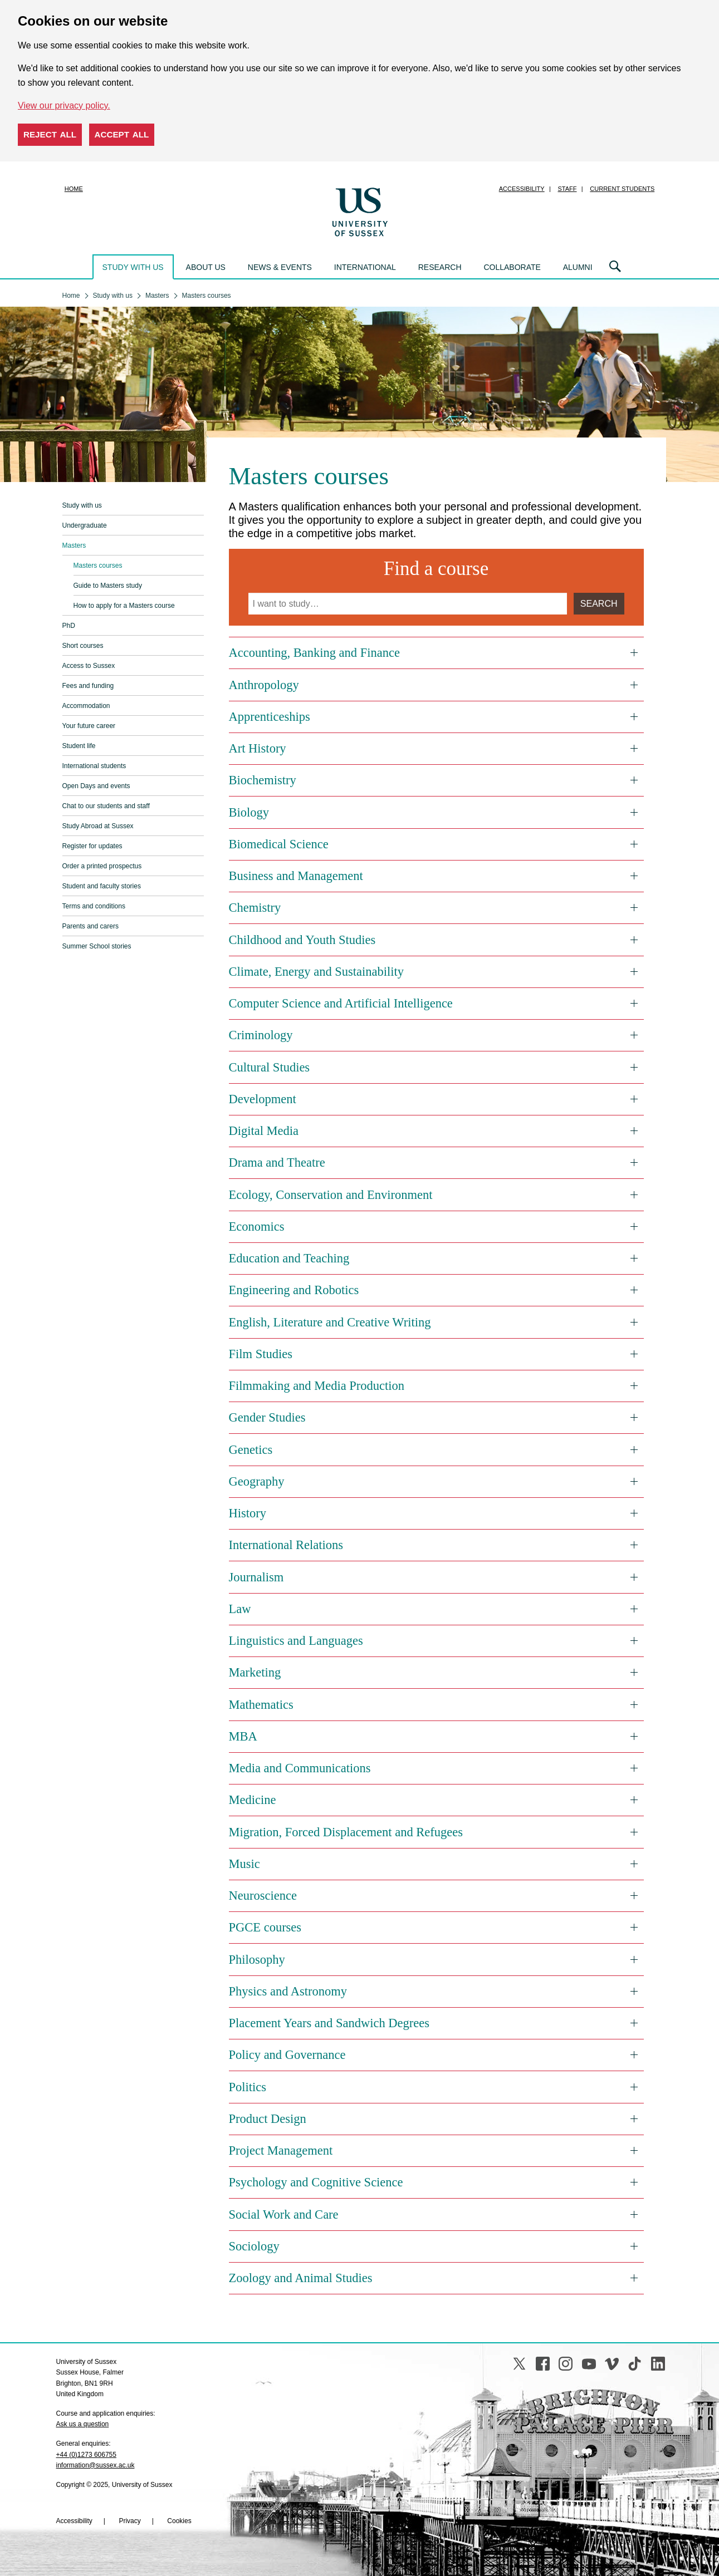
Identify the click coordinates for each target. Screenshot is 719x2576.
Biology (249, 812)
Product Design (267, 2119)
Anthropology (264, 685)
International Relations (286, 1545)
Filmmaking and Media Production (317, 1386)
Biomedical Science (279, 844)
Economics (257, 1226)
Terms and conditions (93, 906)
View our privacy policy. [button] (64, 105)
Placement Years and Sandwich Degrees (329, 2023)
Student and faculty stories (101, 886)
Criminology (261, 1035)
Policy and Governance (287, 2055)
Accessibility (522, 188)
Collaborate (511, 267)
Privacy (129, 2521)
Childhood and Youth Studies (302, 940)
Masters (74, 545)
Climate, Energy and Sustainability (316, 972)
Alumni (578, 267)
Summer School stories (96, 946)
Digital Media (264, 1131)
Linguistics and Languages (296, 1641)
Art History (257, 748)
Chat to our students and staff (106, 806)
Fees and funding (88, 686)
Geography (257, 1481)
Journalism (256, 1577)
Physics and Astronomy (288, 1991)
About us (206, 267)
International (365, 267)
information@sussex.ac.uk (95, 2465)
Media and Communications (300, 1768)
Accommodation (86, 706)
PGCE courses (265, 1927)
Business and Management (296, 876)
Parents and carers (90, 926)
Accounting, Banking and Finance (314, 653)
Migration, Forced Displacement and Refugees (346, 1832)
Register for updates (92, 846)
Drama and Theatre (277, 1162)
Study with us (133, 267)
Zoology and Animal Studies (301, 2278)
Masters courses (98, 565)
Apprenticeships (269, 717)
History (248, 1513)
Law (240, 1609)
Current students (622, 188)
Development (262, 1099)
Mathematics (261, 1705)
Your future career (89, 726)
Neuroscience (263, 1895)
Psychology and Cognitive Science (316, 2182)
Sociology (254, 2246)
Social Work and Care (284, 2214)
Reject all (49, 134)
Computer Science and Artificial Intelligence (341, 1003)
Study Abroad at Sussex (98, 826)
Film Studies (260, 1354)
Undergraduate (84, 525)
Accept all (122, 134)
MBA (243, 1736)
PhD (68, 626)
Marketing (255, 1672)
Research (440, 267)
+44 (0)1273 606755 (86, 2455)
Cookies (179, 2521)
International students (94, 766)
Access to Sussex (88, 666)
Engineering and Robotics (294, 1290)
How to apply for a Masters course (124, 605)
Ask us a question (82, 2424)
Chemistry (255, 908)
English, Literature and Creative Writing (330, 1322)
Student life (79, 746)
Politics (248, 2087)
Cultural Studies (269, 1067)
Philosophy (257, 1960)
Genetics (251, 1450)
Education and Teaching (289, 1258)
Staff (567, 188)
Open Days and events (96, 786)
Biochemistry (262, 780)
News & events (280, 267)
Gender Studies (267, 1417)
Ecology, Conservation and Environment (331, 1195)
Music (244, 1864)
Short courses (83, 646)
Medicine (252, 1800)
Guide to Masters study (108, 585)
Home (74, 188)
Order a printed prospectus (102, 866)
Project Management (281, 2150)
